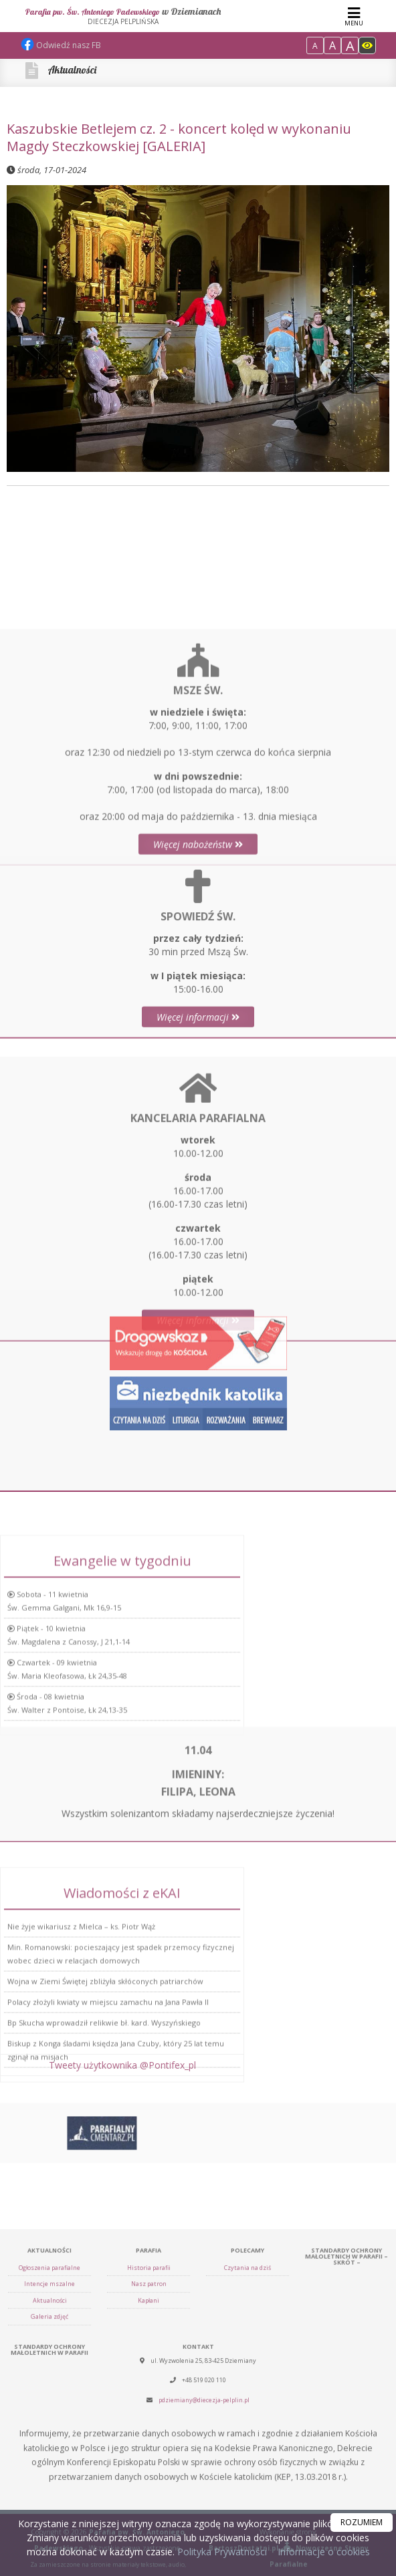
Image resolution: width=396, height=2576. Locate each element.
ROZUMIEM (361, 2522)
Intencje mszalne (49, 2457)
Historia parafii (149, 2441)
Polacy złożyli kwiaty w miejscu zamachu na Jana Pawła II (108, 2090)
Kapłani (148, 2474)
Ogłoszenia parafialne (49, 2441)
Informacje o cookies (324, 2551)
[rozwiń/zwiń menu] (354, 16)
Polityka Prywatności (221, 2551)
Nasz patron (149, 2457)
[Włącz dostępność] (367, 45)
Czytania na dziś (247, 2441)
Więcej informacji (198, 1091)
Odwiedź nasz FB (61, 45)
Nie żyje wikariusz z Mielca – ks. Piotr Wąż (81, 2014)
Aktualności (71, 69)
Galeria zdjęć (49, 2490)
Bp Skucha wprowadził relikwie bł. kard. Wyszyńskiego (104, 2110)
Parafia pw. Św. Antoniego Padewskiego (123, 15)
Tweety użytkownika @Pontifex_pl (122, 2073)
